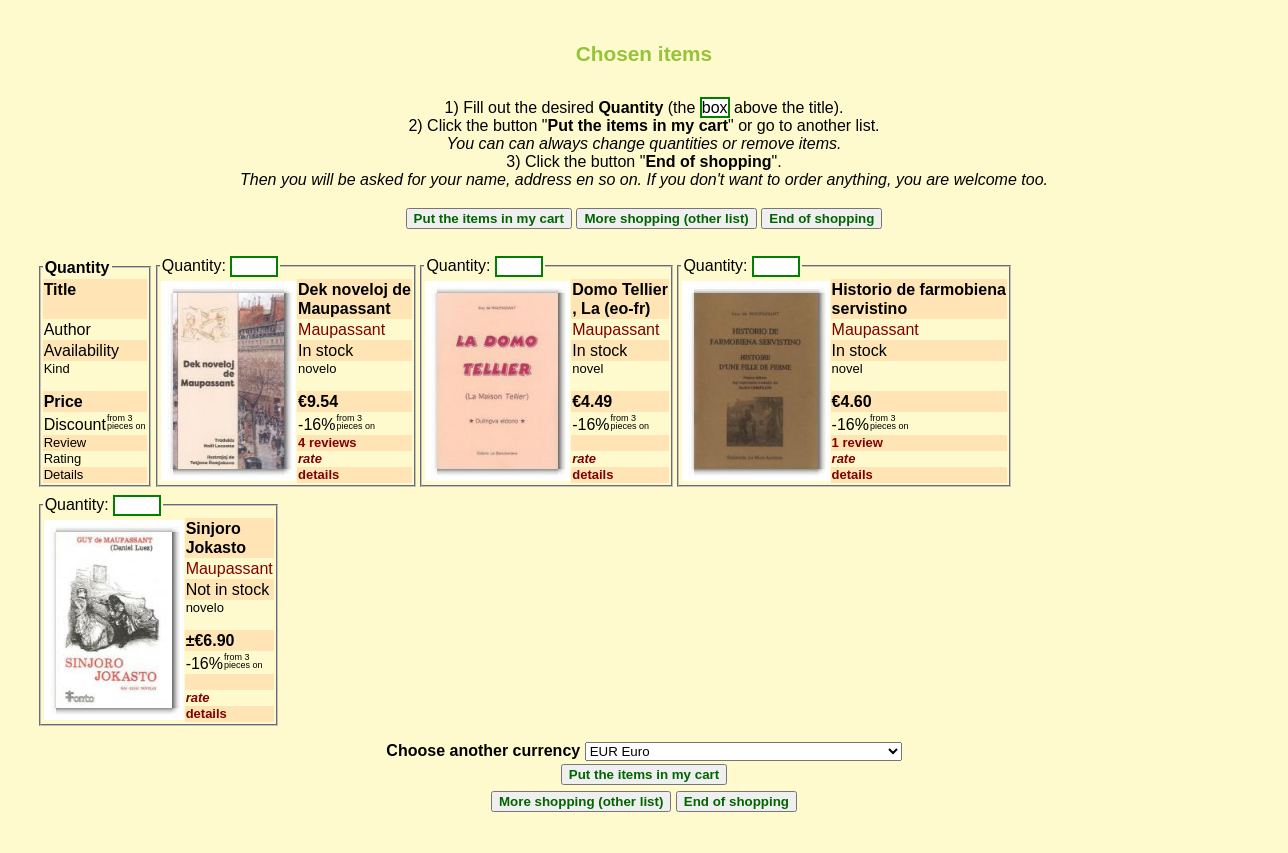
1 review (857, 442)
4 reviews (327, 442)
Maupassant (341, 329)
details (318, 474)
